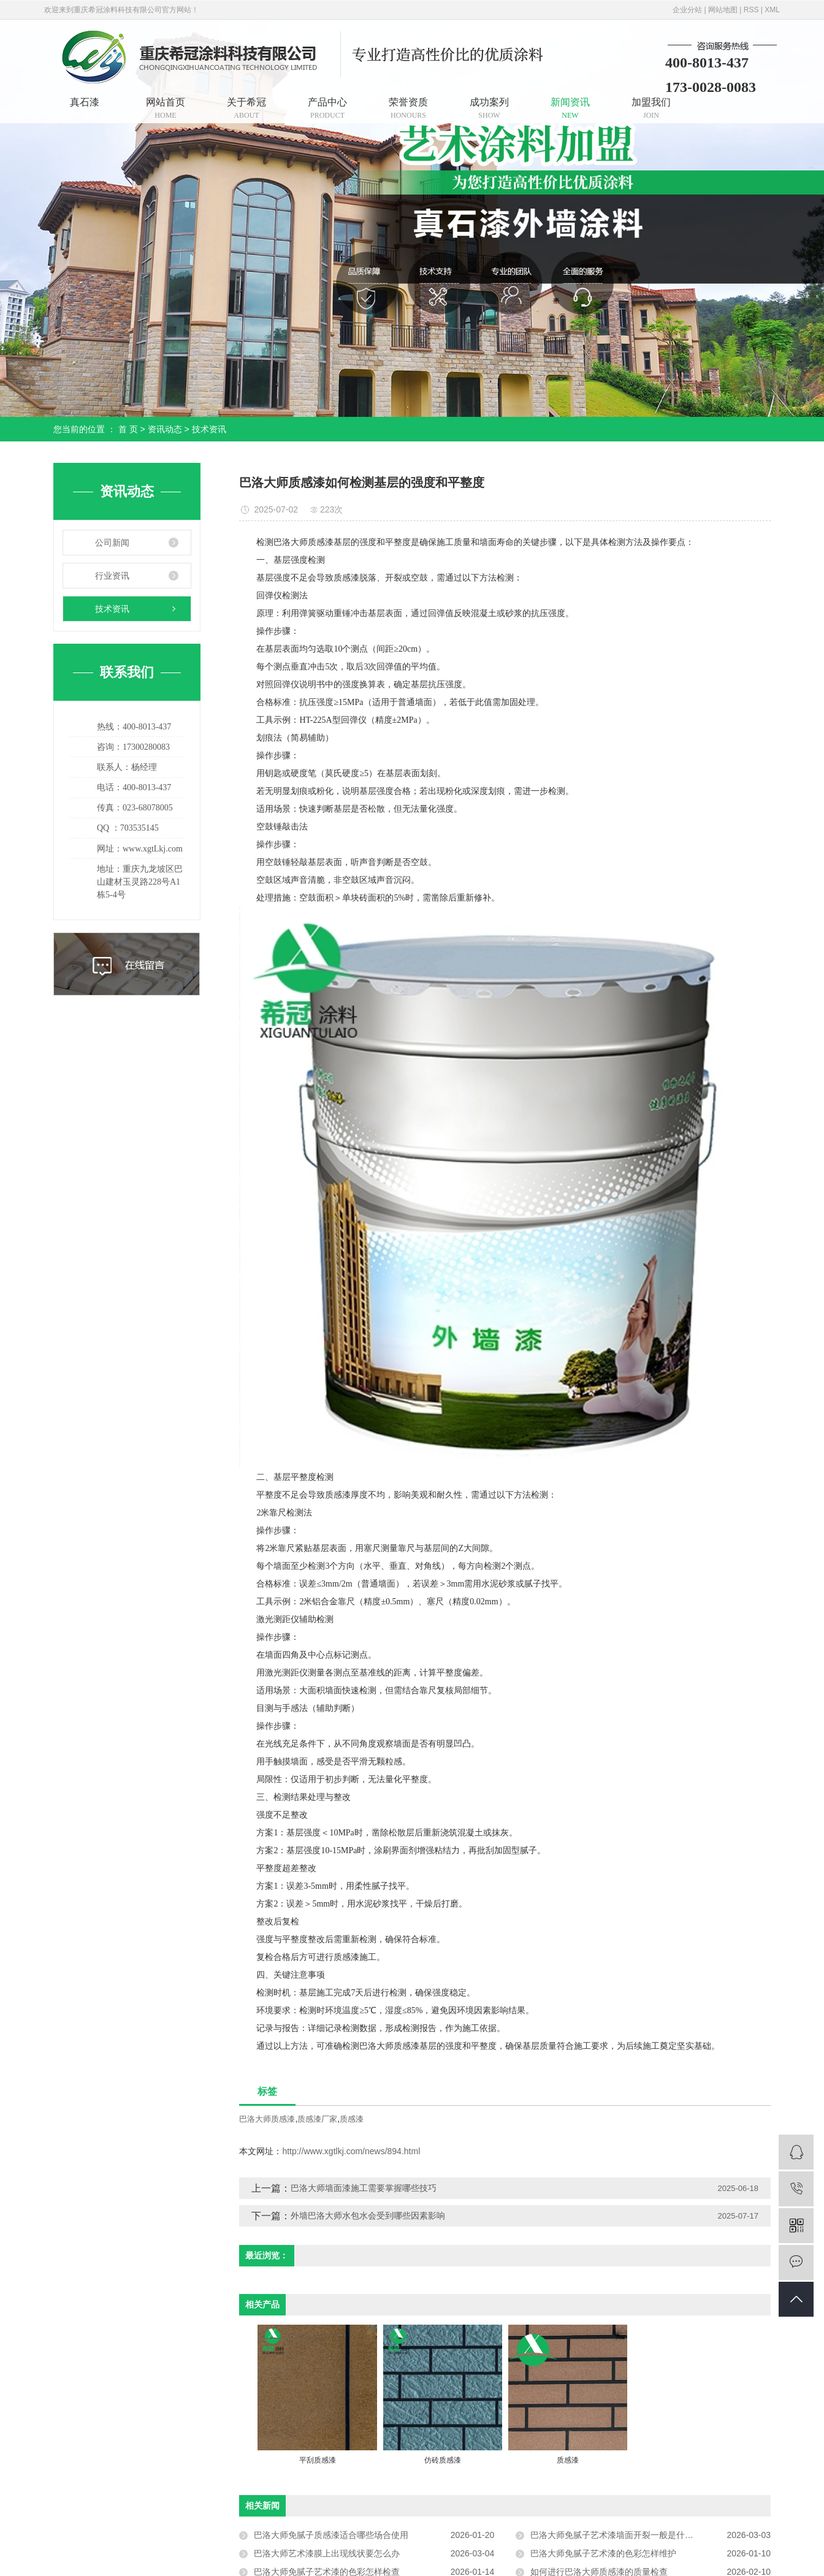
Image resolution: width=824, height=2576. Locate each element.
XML (772, 10)
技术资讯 (209, 429)
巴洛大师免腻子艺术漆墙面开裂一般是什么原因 (620, 2535)
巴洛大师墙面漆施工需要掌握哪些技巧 (364, 2188)
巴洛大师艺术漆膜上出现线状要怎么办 (327, 2553)
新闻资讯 (570, 108)
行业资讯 (112, 576)
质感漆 (352, 2119)
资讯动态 (165, 429)
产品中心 (327, 108)
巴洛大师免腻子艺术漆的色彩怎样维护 (603, 2553)
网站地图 (723, 10)
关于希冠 (246, 108)
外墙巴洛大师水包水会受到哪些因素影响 (368, 2215)
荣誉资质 (408, 108)
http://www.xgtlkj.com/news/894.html (351, 2151)
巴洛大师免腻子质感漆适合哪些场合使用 (331, 2535)
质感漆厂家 (317, 2119)
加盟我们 (651, 108)
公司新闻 (112, 542)
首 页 (128, 429)
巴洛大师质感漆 (267, 2119)
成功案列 (489, 108)
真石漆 (84, 102)
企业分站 (687, 10)
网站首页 (165, 108)
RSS (751, 10)
